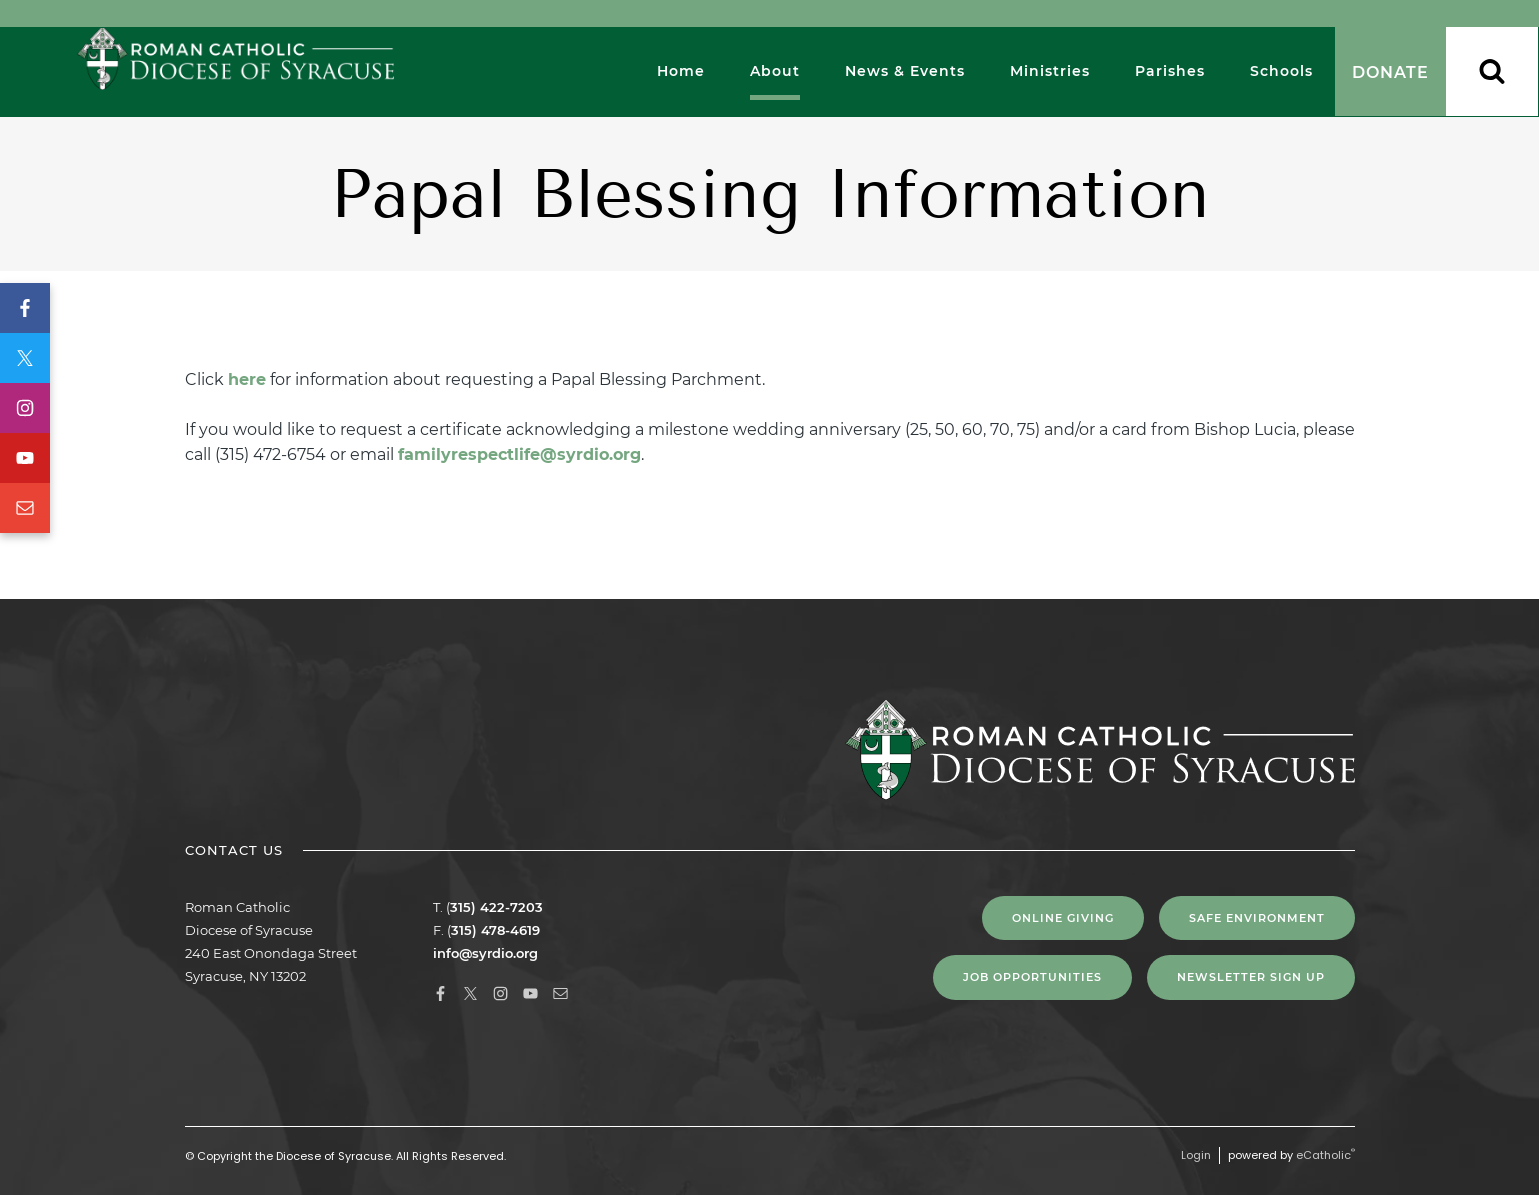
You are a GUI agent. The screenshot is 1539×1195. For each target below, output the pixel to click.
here (247, 379)
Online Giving (1063, 918)
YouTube (25, 458)
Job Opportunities (1032, 977)
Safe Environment (1257, 918)
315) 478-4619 (495, 930)
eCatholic (1325, 1155)
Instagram (25, 408)
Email (25, 508)
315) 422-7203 (496, 907)
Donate (1390, 72)
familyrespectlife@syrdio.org (519, 454)
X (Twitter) (25, 358)
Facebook (25, 308)
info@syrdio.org (485, 953)
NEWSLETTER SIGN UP (1251, 977)
